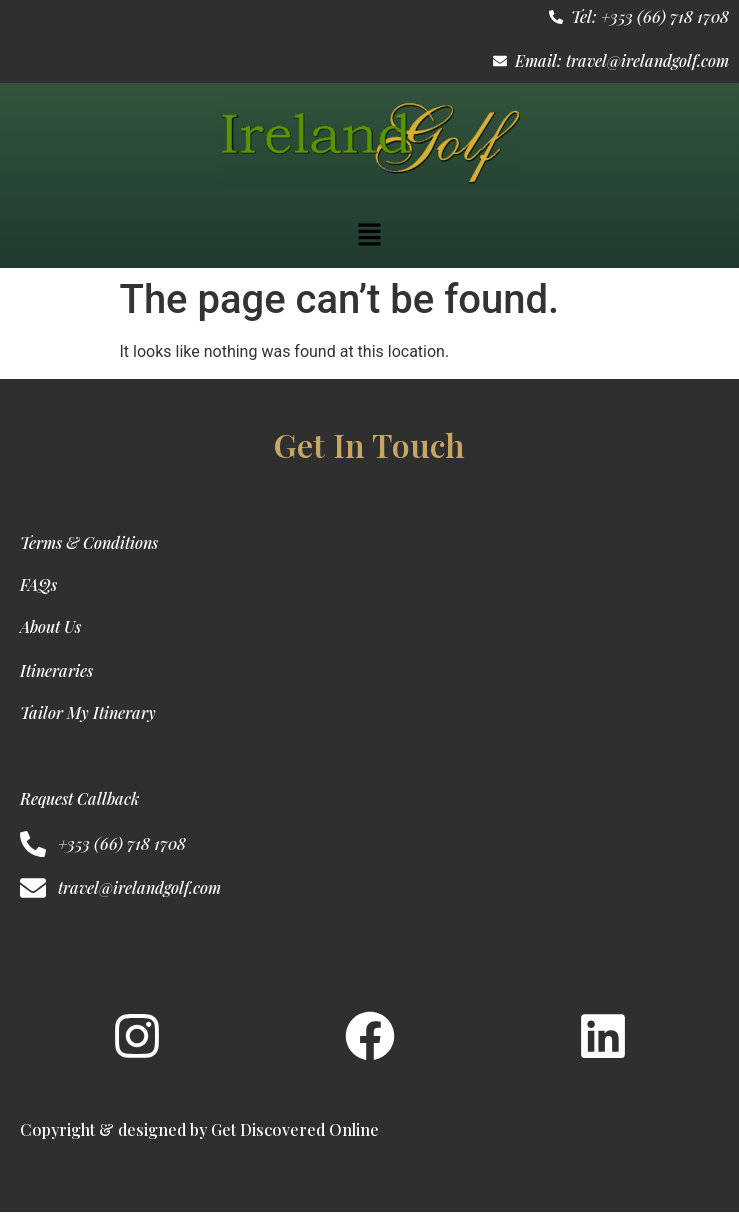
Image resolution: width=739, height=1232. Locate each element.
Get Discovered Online (295, 1129)
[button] (369, 236)
